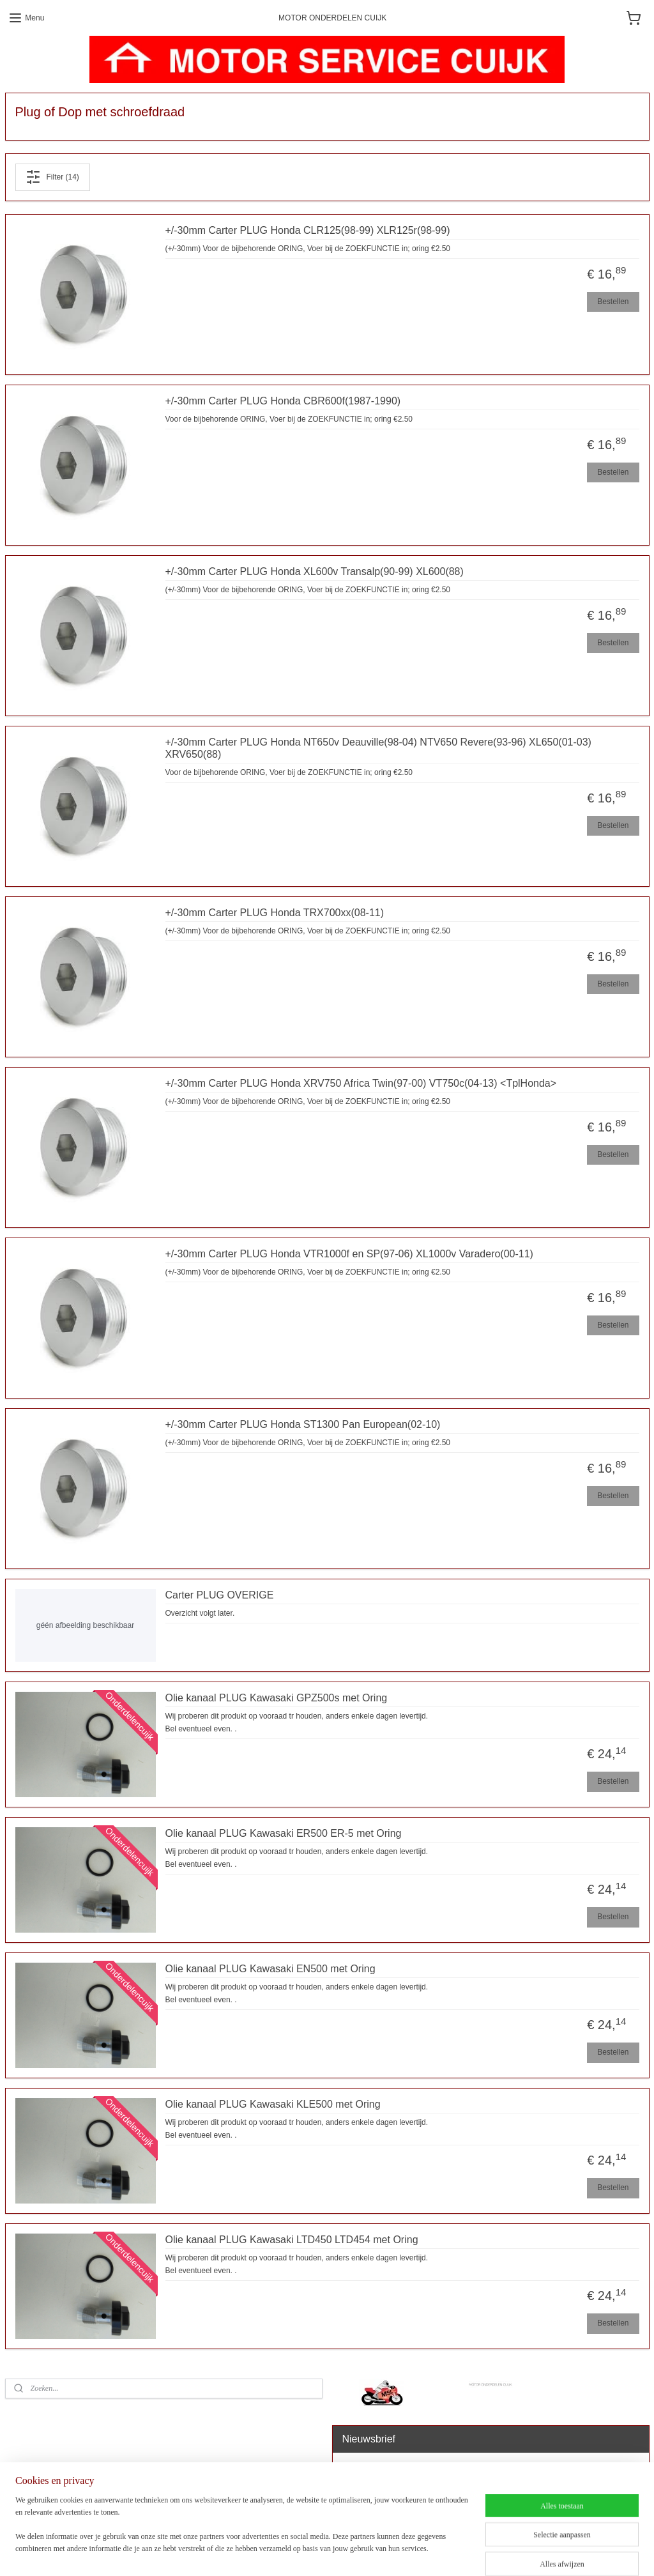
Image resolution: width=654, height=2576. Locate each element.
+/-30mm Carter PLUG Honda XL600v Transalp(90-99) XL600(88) (314, 571)
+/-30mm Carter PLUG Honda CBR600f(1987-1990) (283, 400)
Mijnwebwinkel (479, 2552)
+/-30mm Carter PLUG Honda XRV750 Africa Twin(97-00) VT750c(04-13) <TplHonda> (361, 1083)
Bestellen (612, 301)
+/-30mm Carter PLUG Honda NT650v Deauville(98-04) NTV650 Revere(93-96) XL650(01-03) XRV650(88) (378, 748)
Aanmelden (371, 2499)
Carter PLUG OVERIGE (219, 1595)
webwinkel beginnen (380, 2552)
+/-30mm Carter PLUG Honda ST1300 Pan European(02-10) (303, 1424)
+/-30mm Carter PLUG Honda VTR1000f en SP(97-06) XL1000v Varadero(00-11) (349, 1253)
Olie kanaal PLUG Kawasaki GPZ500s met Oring (276, 1698)
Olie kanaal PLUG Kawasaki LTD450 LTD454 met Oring (291, 2240)
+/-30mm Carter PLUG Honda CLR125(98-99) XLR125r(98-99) (307, 230)
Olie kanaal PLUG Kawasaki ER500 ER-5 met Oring (283, 1833)
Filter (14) (52, 177)
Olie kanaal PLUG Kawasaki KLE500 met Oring (273, 2104)
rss (339, 2552)
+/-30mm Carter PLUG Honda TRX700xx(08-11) (274, 912)
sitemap (315, 2552)
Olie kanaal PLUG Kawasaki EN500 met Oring (270, 1969)
